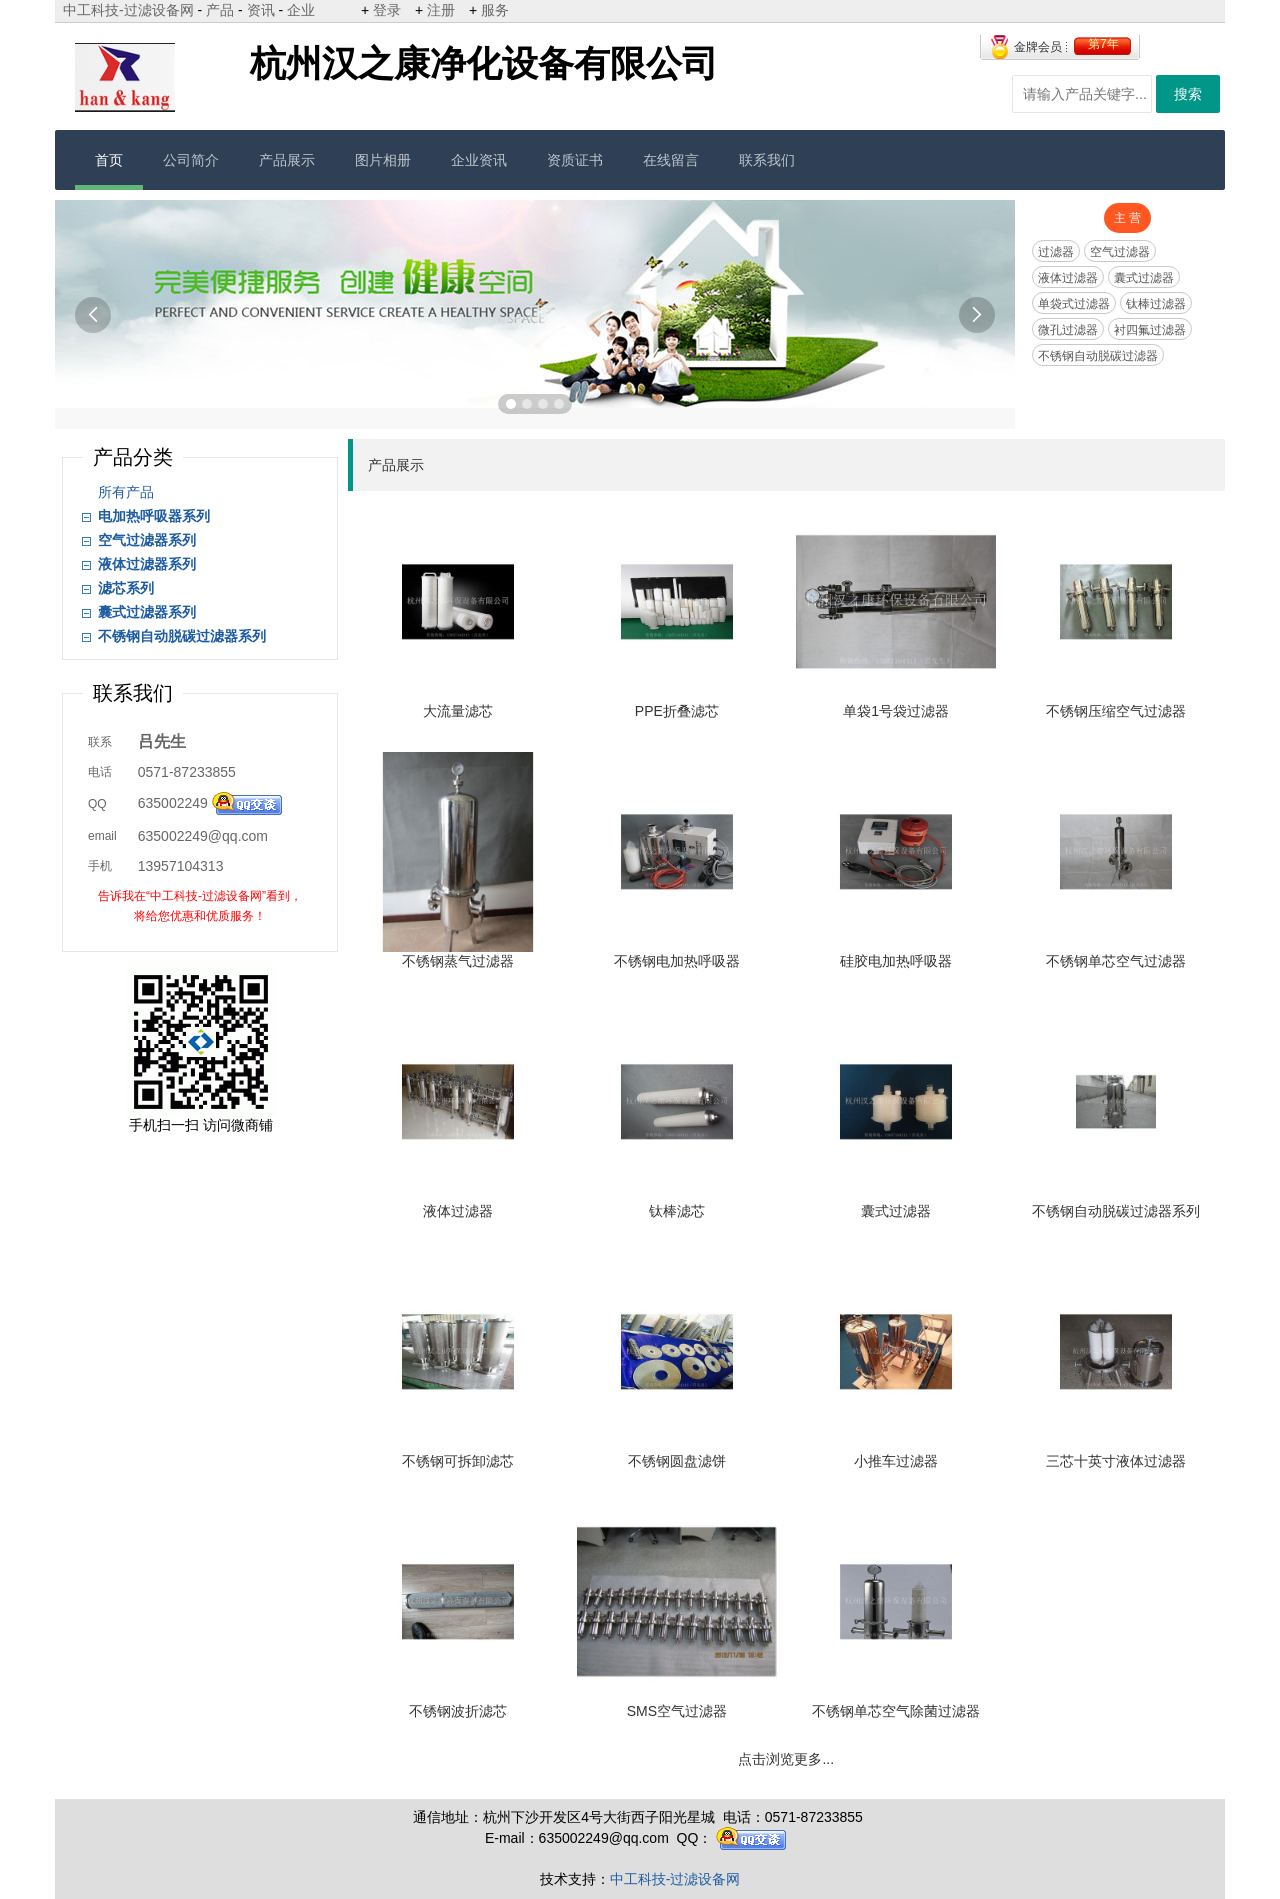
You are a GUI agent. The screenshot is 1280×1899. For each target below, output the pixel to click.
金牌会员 (1038, 47)
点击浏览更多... (786, 1759)
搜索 (1188, 94)
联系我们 (767, 160)
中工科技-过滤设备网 (128, 10)
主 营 (1127, 218)
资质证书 (575, 160)
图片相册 (383, 160)
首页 (109, 160)
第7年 (1103, 44)
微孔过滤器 (1068, 330)
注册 (441, 10)
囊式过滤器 (1144, 278)
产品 (220, 10)
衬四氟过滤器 (1150, 330)
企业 (301, 10)
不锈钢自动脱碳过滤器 (1098, 356)
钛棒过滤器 (1156, 304)
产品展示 (287, 160)
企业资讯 (479, 160)
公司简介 (191, 160)
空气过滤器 (1120, 252)
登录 (387, 10)
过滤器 (1056, 252)
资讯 (261, 10)
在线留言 (671, 160)
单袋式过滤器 (1074, 304)
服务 (495, 10)
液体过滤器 (1068, 278)
